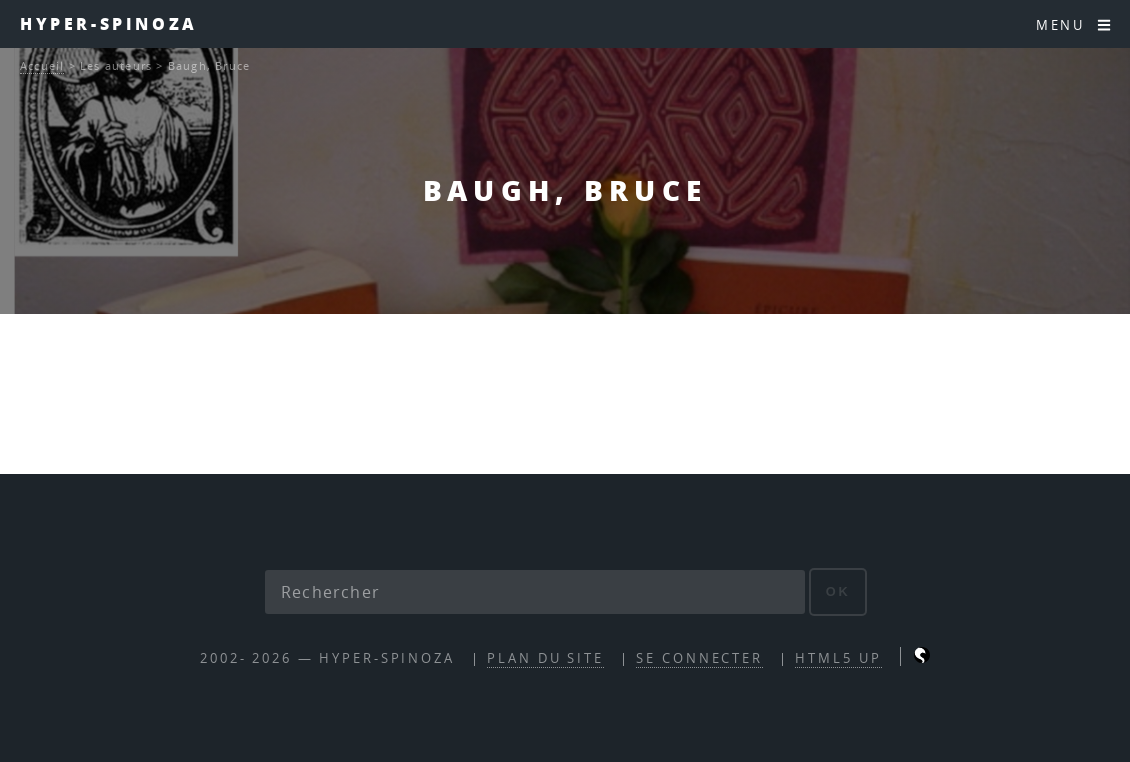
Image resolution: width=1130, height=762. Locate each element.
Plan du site (545, 658)
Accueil (42, 65)
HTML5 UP (838, 658)
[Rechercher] (535, 592)
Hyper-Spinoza (109, 23)
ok (838, 591)
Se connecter (699, 658)
